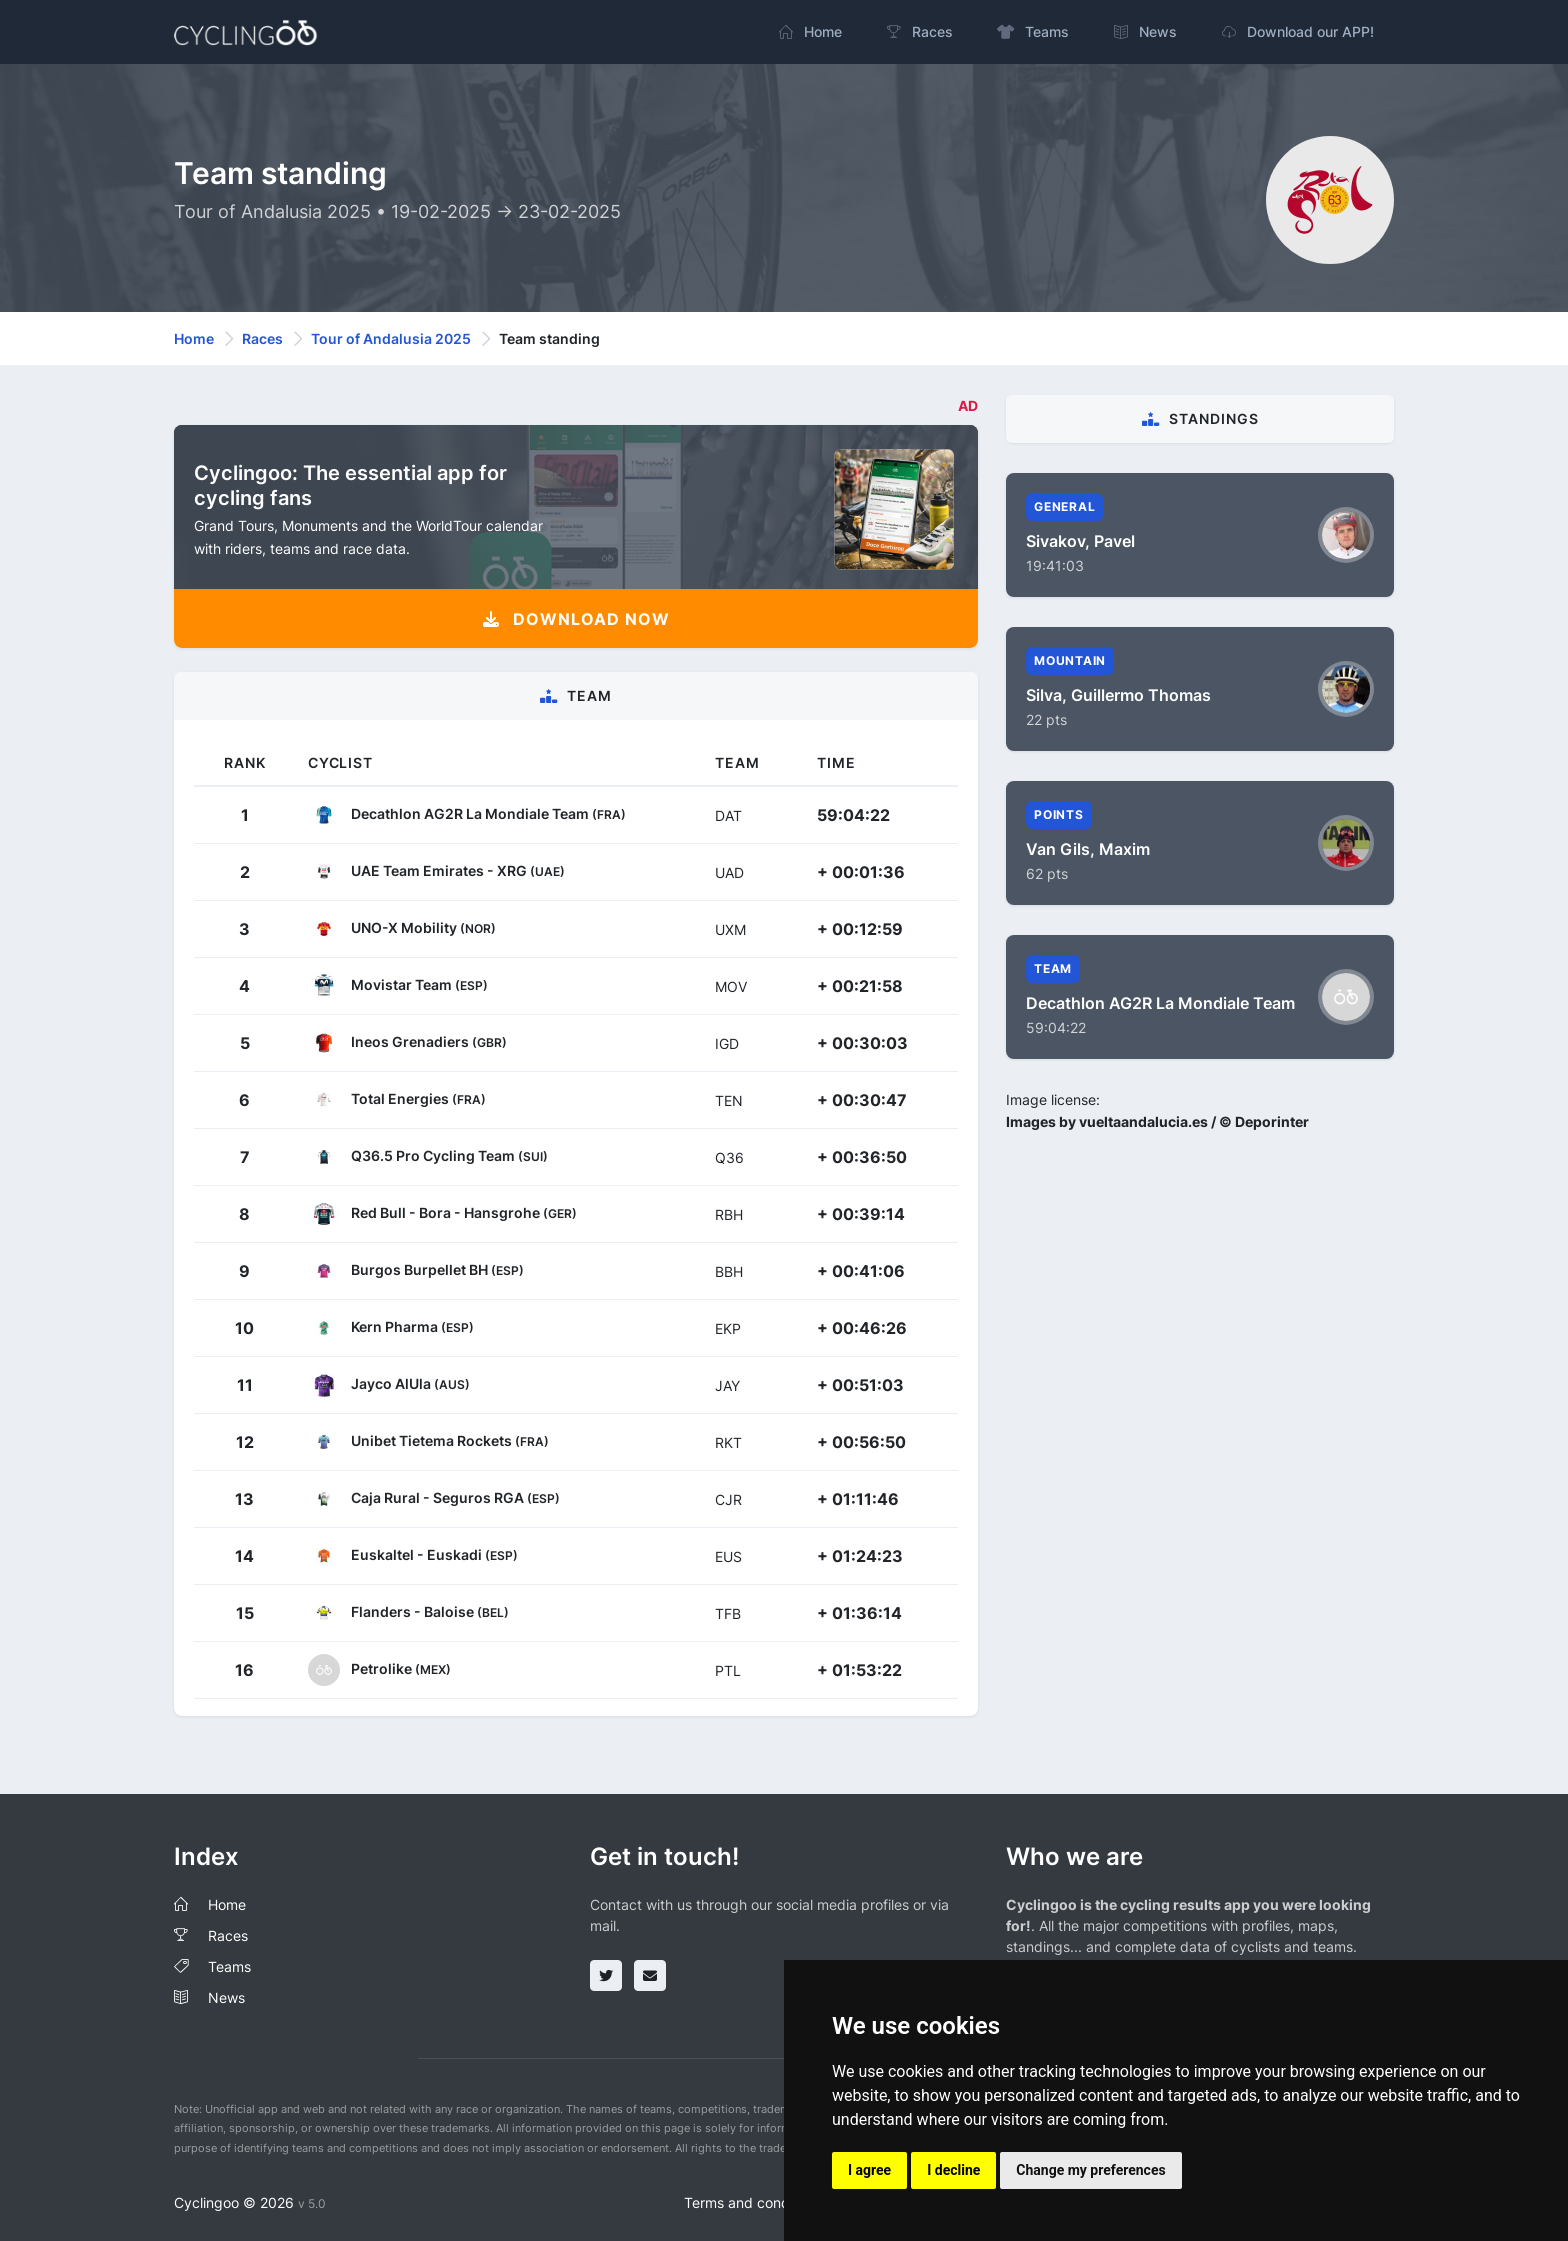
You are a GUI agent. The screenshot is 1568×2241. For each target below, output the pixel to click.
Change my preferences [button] (1090, 2170)
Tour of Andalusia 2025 (391, 338)
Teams (229, 1966)
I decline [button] (953, 2170)
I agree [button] (869, 2170)
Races (262, 338)
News (226, 1997)
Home (194, 338)
